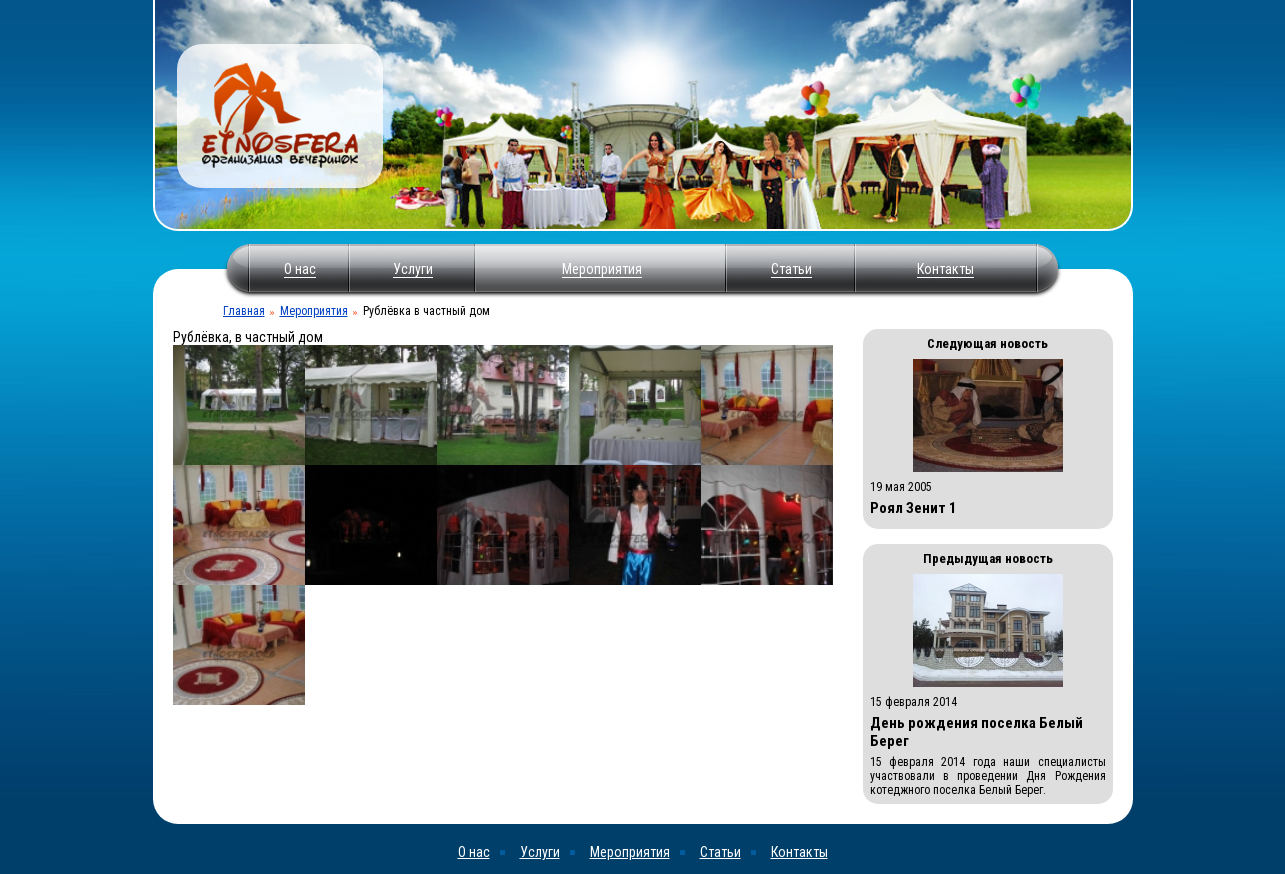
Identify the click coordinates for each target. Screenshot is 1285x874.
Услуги (413, 269)
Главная (244, 311)
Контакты (945, 269)
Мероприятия (602, 269)
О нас (300, 269)
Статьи (791, 269)
